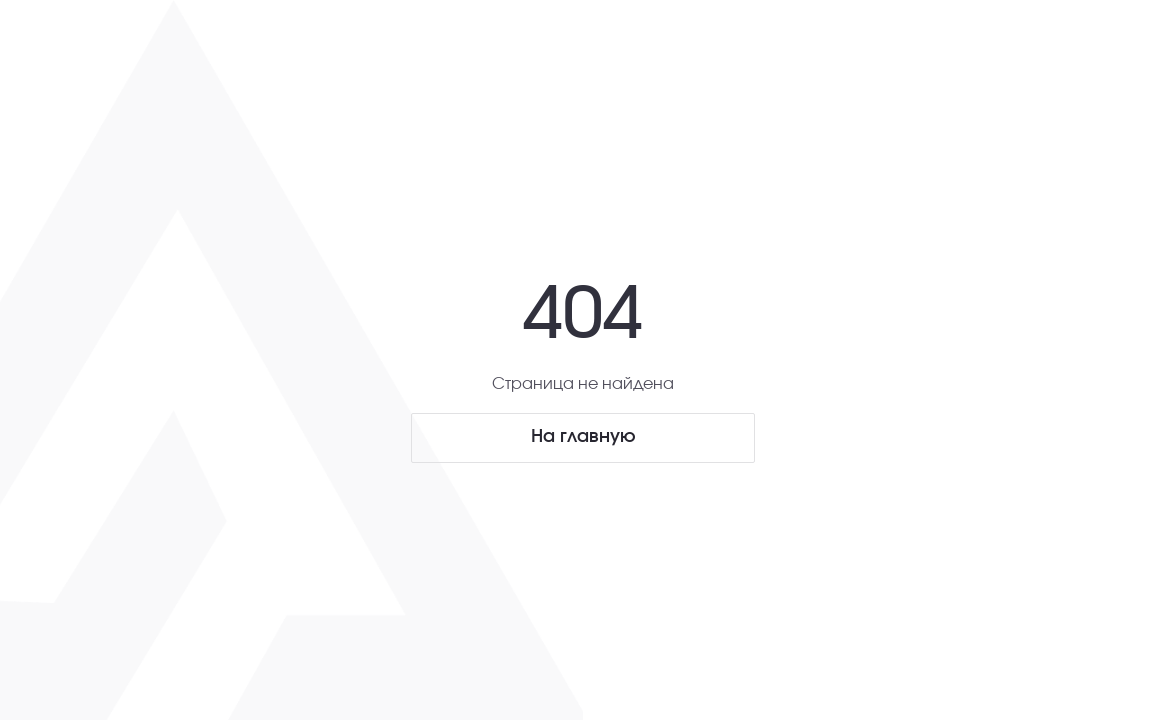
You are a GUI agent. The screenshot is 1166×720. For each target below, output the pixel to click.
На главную (583, 437)
